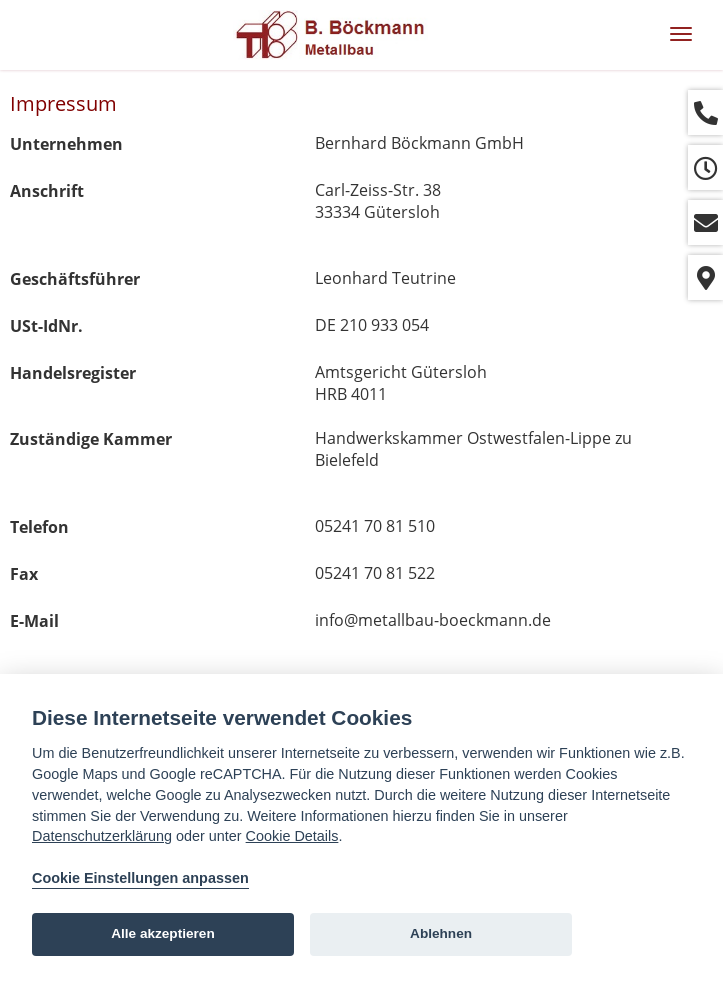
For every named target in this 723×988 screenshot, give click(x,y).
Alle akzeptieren (163, 933)
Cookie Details (292, 836)
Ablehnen (441, 933)
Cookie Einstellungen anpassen (140, 878)
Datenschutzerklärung (102, 836)
